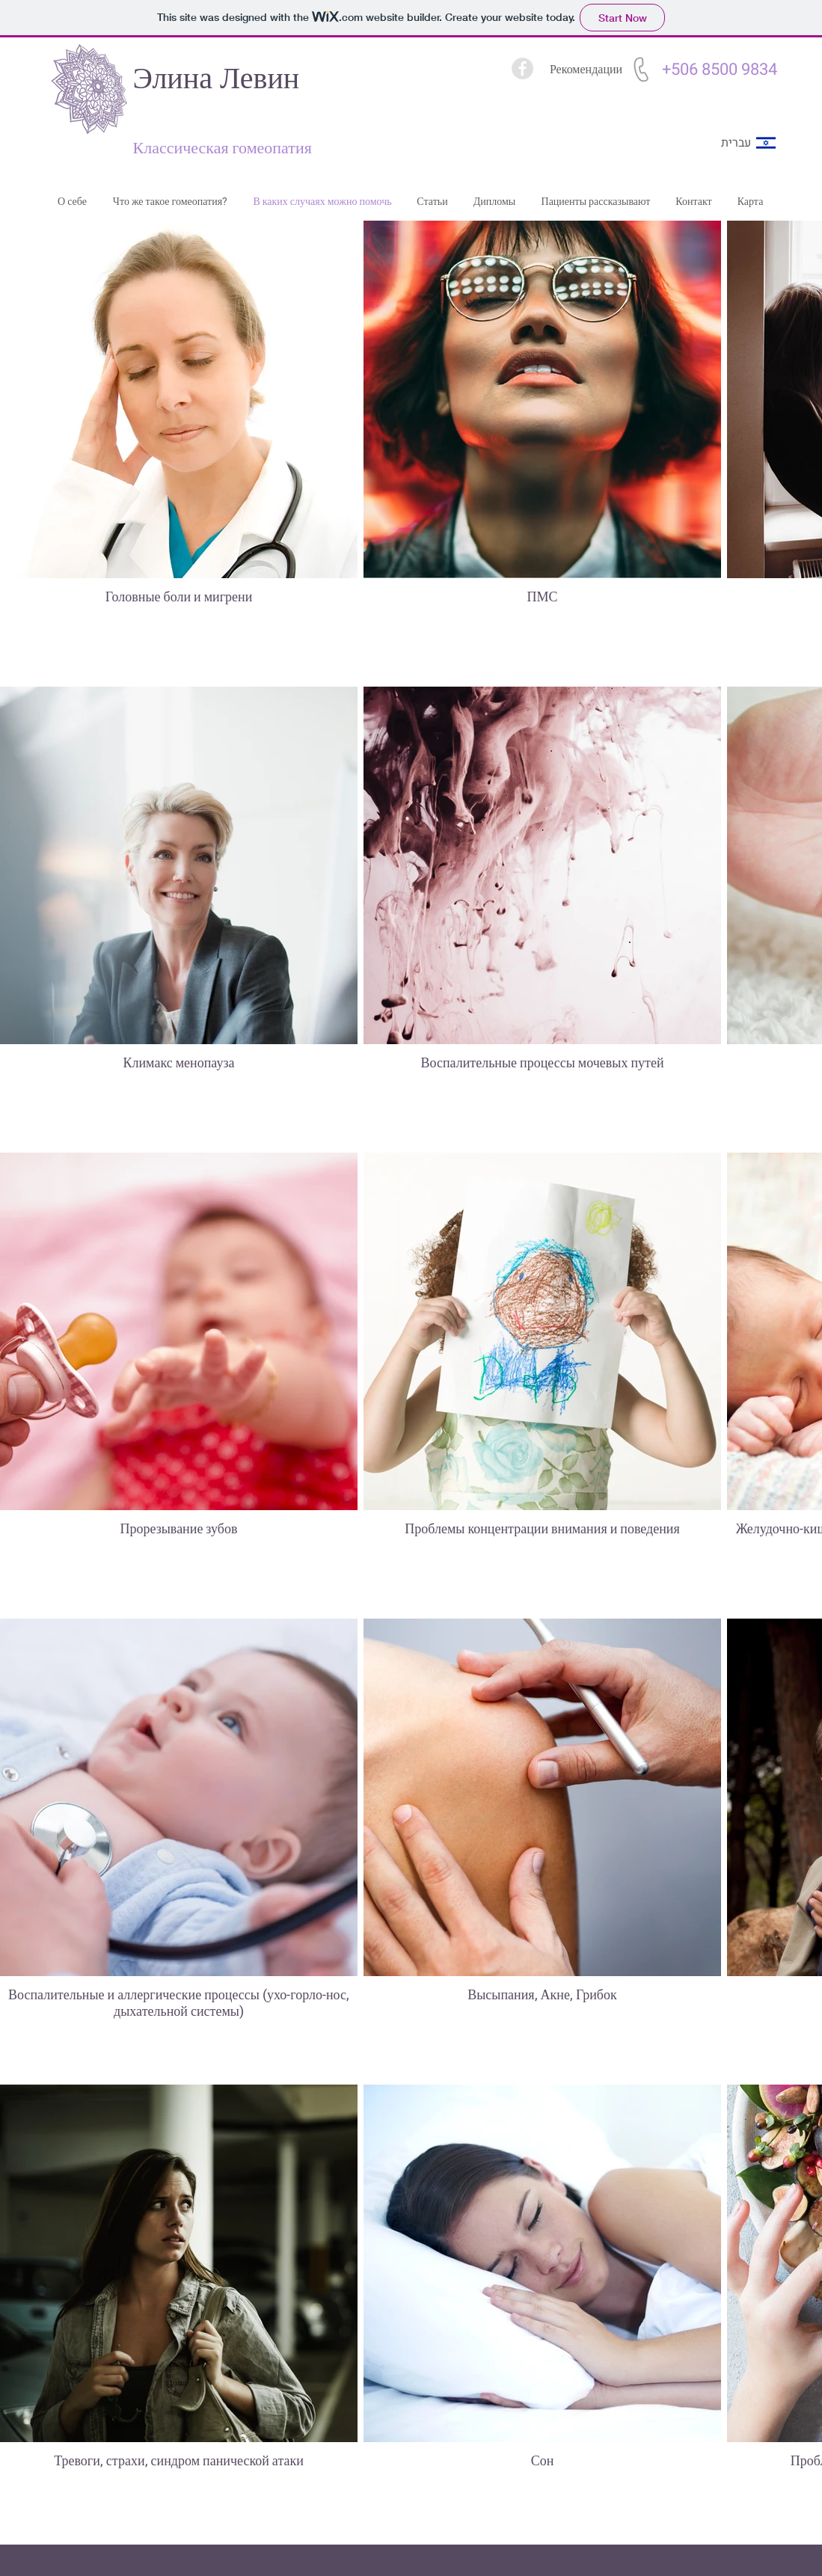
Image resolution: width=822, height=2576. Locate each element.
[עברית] (736, 143)
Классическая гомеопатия (222, 148)
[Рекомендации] (586, 70)
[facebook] (522, 68)
